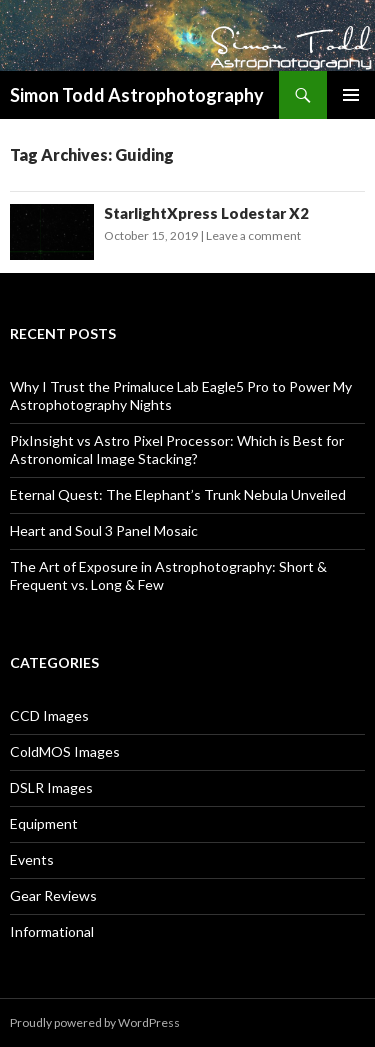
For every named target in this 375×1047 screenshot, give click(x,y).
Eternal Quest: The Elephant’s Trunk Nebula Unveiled (178, 494)
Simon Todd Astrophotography (137, 95)
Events (32, 859)
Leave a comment (253, 235)
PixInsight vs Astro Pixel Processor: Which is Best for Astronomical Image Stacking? (177, 449)
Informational (52, 931)
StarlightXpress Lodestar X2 (206, 213)
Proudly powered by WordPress (95, 1022)
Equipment (44, 823)
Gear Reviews (53, 895)
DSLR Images (51, 787)
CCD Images (49, 715)
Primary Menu (351, 95)
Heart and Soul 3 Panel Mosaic (104, 530)
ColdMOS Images (65, 751)
